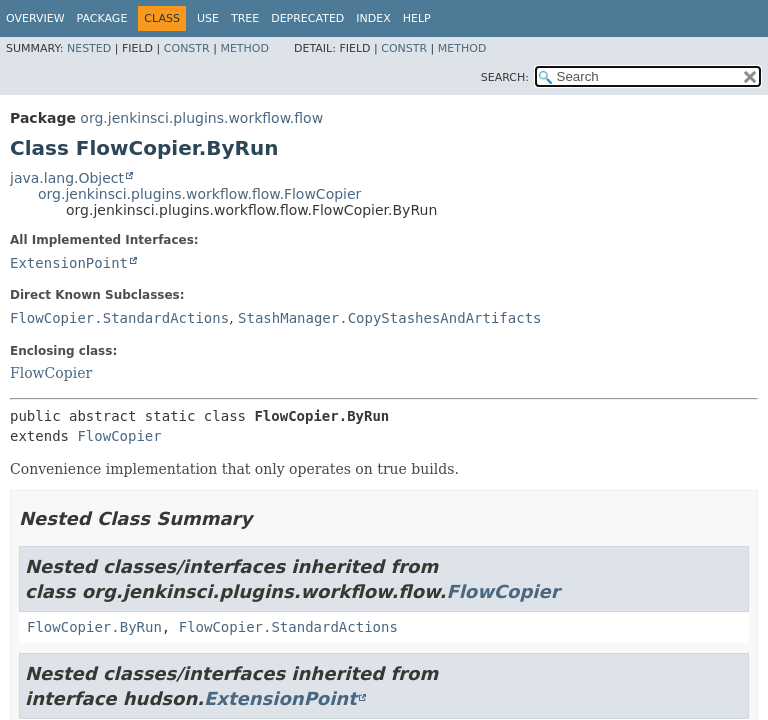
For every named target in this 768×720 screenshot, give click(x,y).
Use (208, 18)
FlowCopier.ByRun (94, 627)
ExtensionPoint (69, 263)
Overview (35, 18)
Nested (89, 48)
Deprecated (307, 18)
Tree (245, 18)
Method (244, 48)
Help (417, 18)
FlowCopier (51, 373)
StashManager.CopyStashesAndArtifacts (389, 318)
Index (373, 18)
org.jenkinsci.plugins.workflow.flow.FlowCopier (199, 194)
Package (102, 18)
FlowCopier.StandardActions (119, 318)
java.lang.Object (67, 178)
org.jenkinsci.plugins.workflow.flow (201, 118)
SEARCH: (505, 77)
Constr (187, 48)
